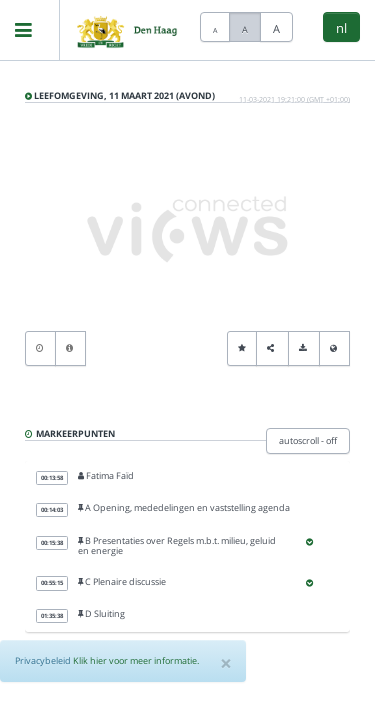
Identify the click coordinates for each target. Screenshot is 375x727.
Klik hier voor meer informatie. (136, 660)
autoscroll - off (308, 440)
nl (341, 28)
